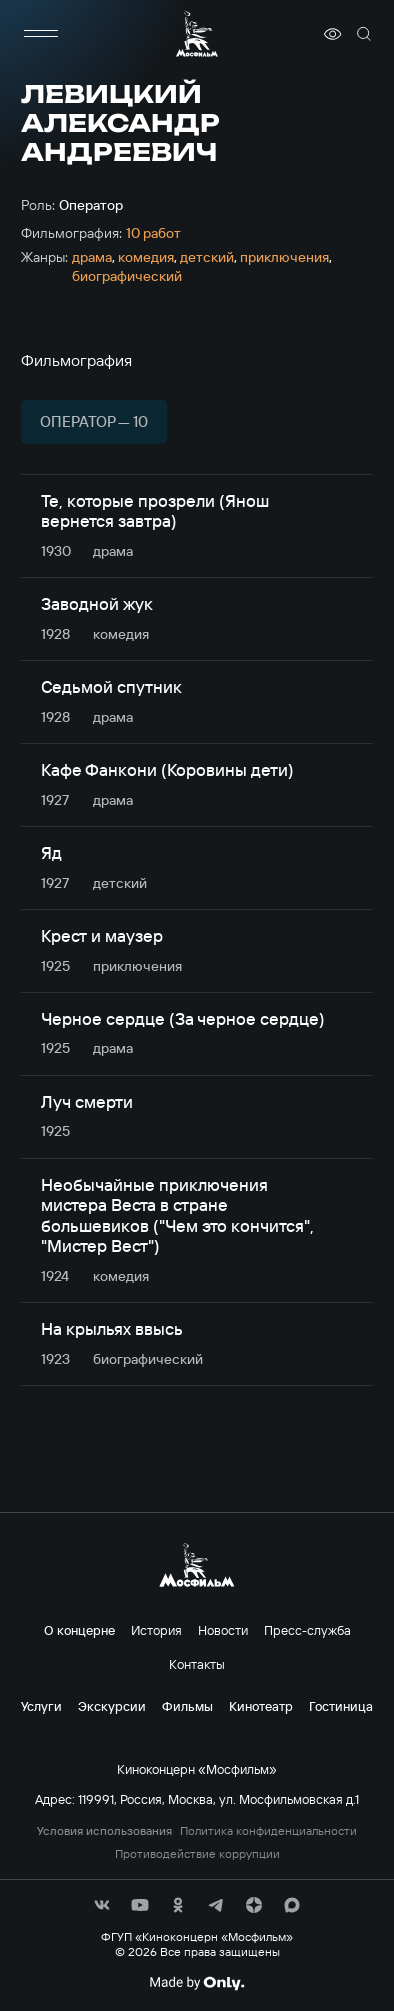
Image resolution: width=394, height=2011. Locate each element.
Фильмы (187, 1706)
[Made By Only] (196, 1983)
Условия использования (104, 1831)
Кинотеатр (261, 1706)
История (156, 1630)
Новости (223, 1630)
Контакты (197, 1664)
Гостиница (341, 1706)
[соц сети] (102, 1905)
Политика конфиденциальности (268, 1831)
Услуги (41, 1706)
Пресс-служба (307, 1630)
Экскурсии (112, 1706)
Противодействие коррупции (197, 1854)
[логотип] (197, 33)
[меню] (41, 34)
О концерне (79, 1630)
